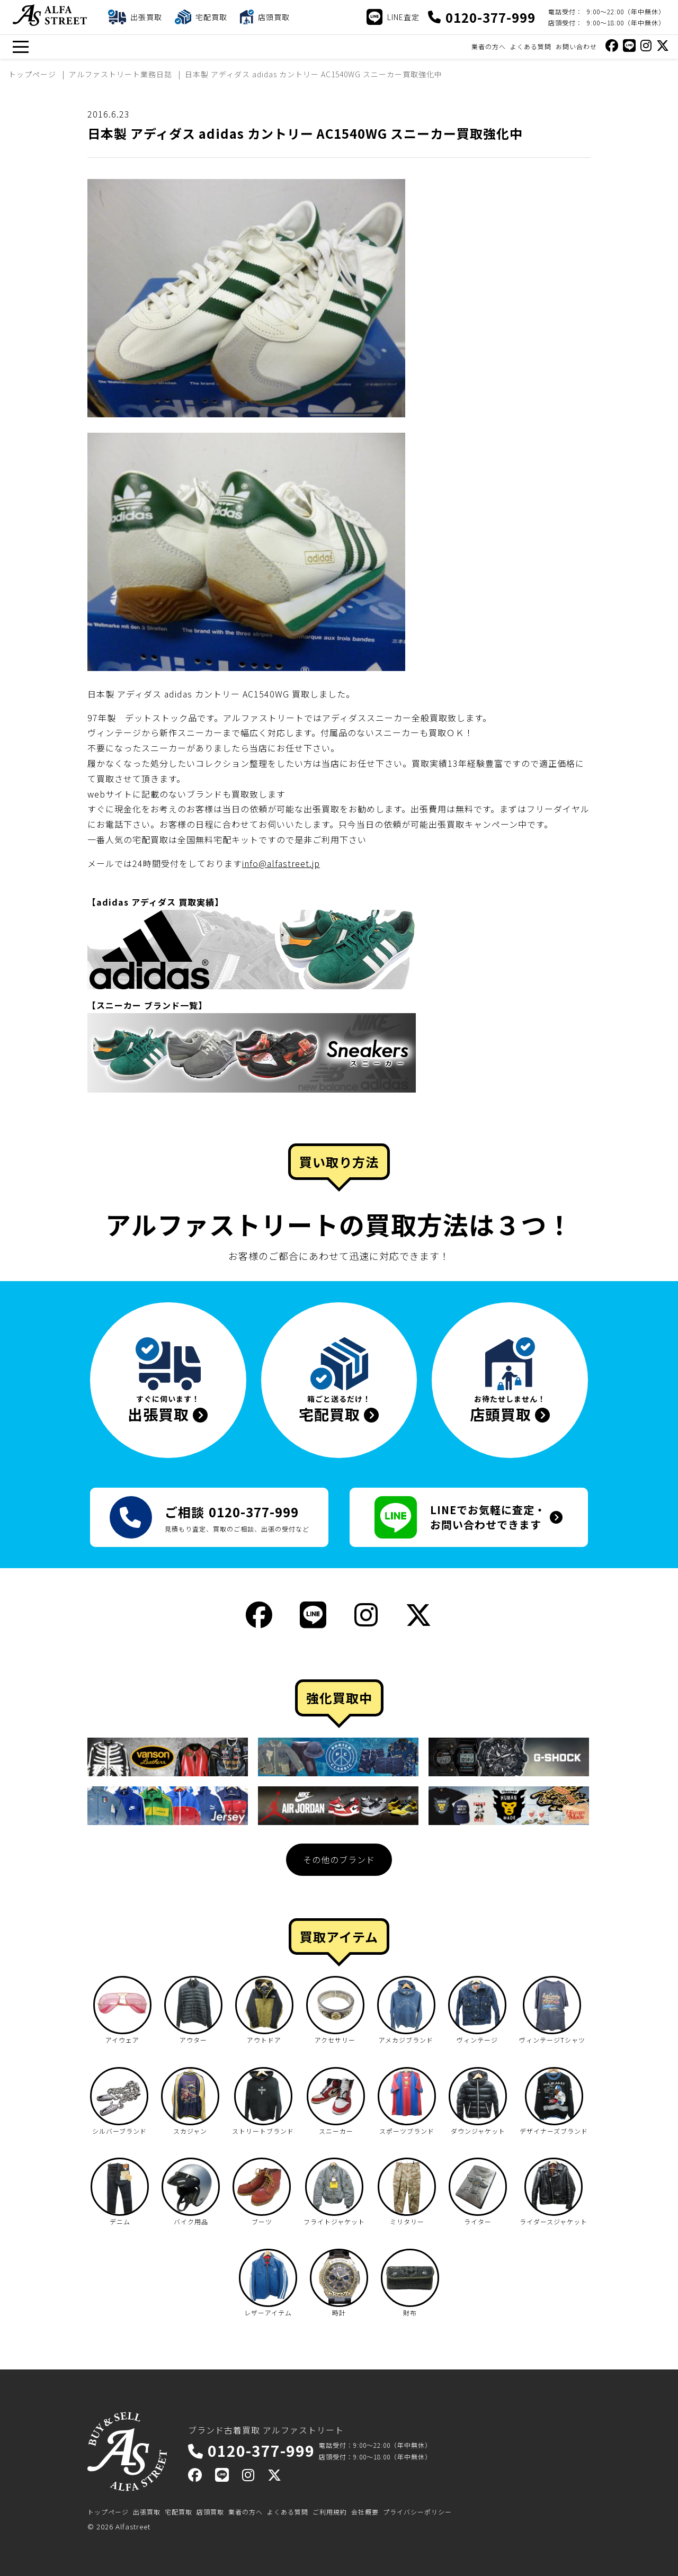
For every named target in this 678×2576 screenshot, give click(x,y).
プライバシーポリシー (417, 2511)
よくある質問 (530, 46)
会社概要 (365, 2511)
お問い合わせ (576, 46)
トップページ (108, 2511)
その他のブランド (339, 1859)
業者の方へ (488, 46)
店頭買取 (210, 2511)
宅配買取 (178, 2511)
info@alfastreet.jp (281, 863)
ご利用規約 (330, 2511)
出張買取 (146, 2511)
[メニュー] (20, 47)
